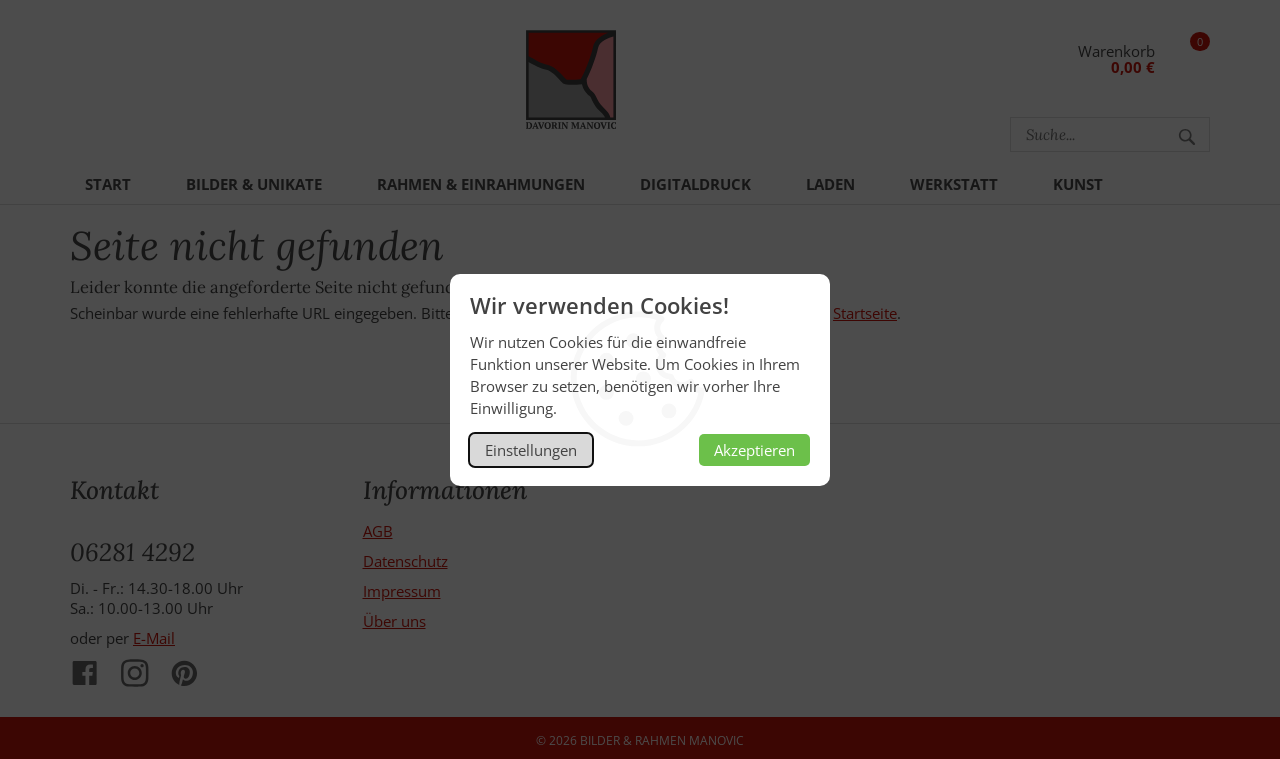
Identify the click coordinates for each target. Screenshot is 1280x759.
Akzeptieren (754, 450)
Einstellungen (531, 450)
